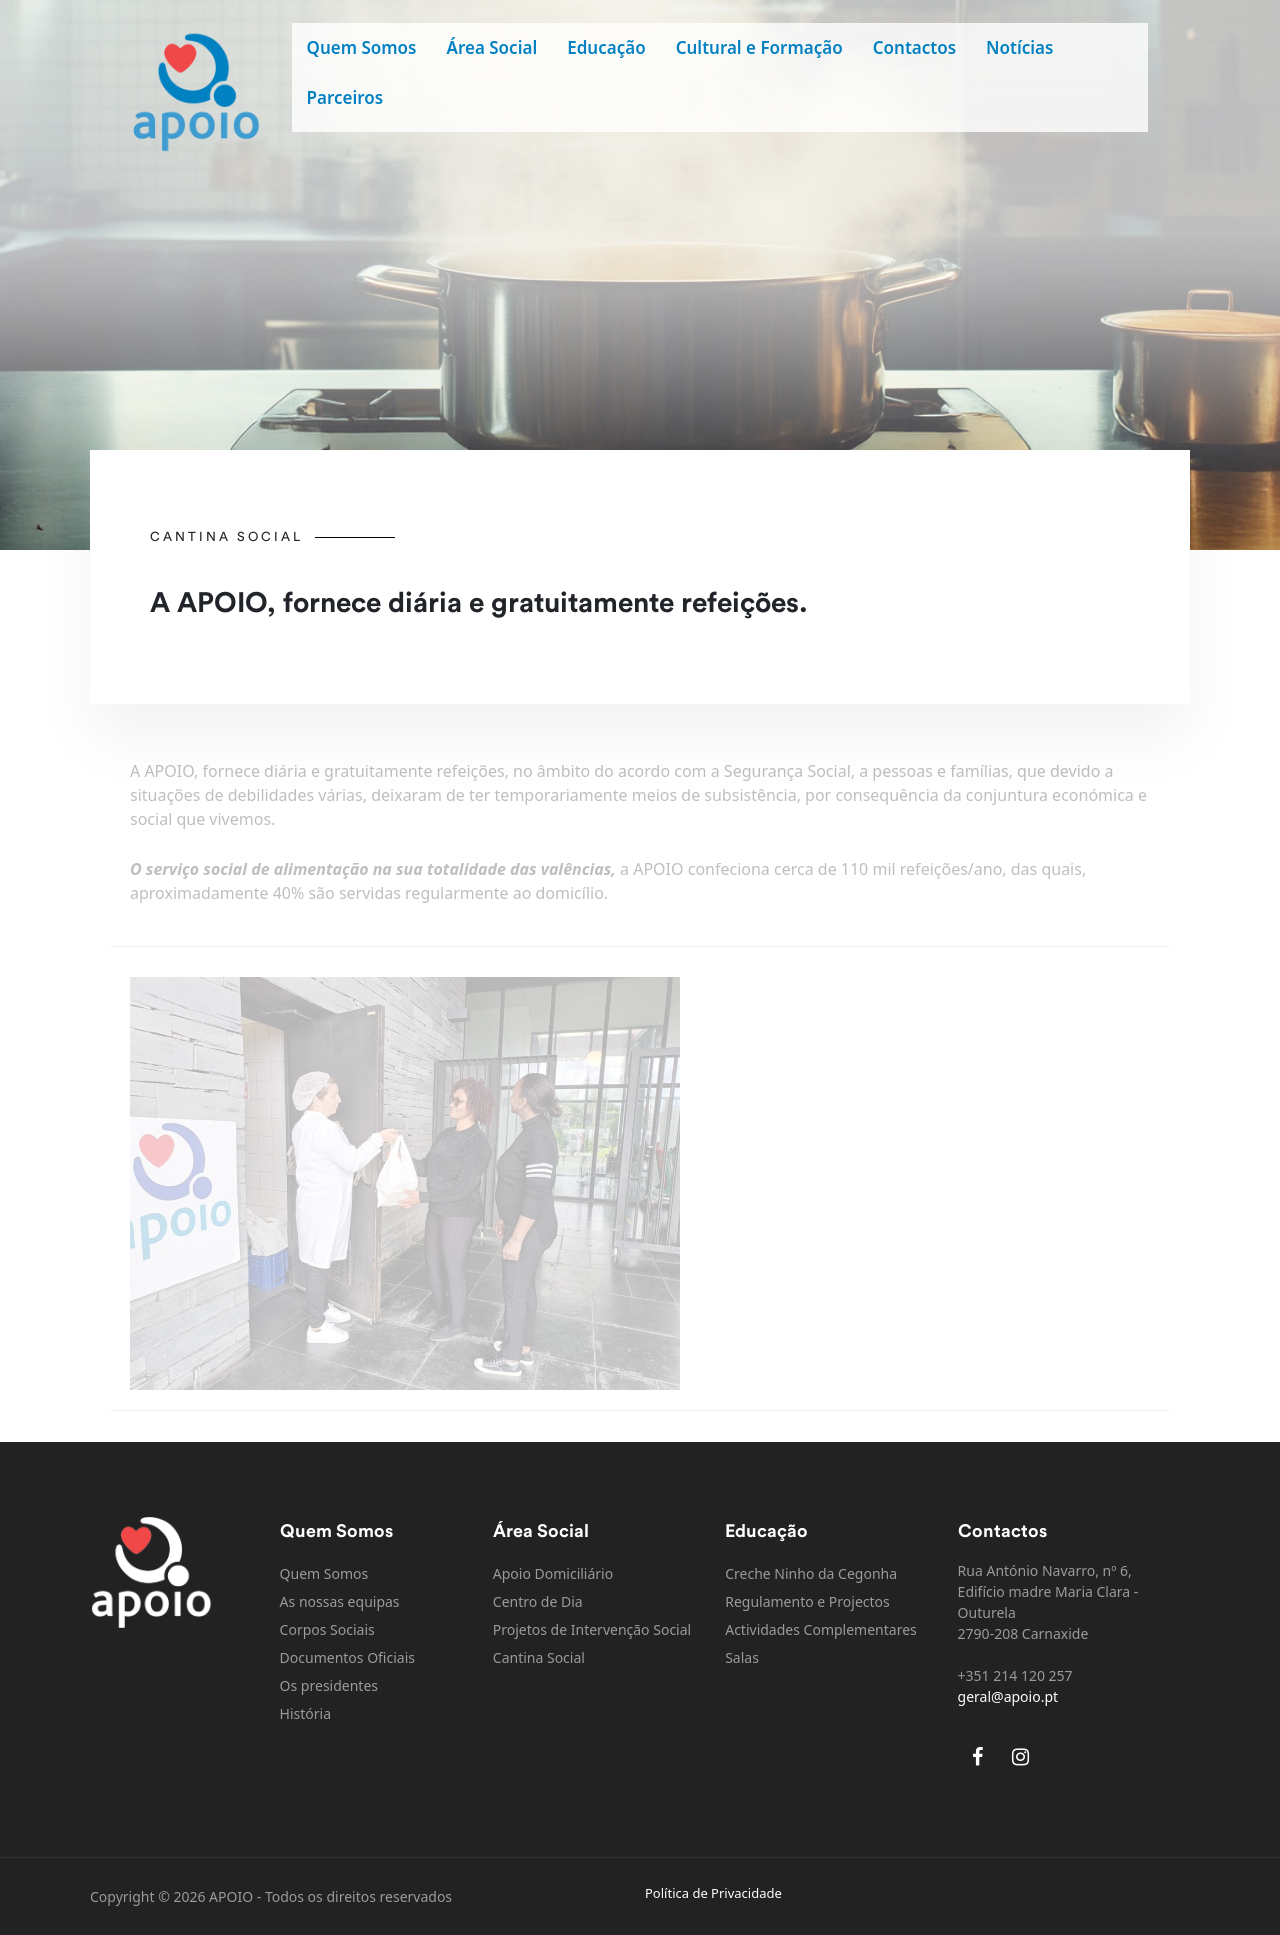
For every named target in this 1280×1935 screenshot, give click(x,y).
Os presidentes (329, 1685)
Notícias (1019, 47)
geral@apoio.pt (1008, 1696)
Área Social (492, 47)
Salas (742, 1657)
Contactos (914, 47)
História (305, 1713)
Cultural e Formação (759, 47)
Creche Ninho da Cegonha (811, 1573)
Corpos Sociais (327, 1629)
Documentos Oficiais (347, 1657)
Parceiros (345, 97)
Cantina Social (539, 1657)
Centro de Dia (538, 1601)
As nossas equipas (340, 1601)
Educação (606, 47)
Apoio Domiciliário (553, 1573)
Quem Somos (362, 47)
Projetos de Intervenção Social (592, 1629)
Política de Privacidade (713, 1893)
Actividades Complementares (821, 1629)
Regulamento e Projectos (807, 1601)
